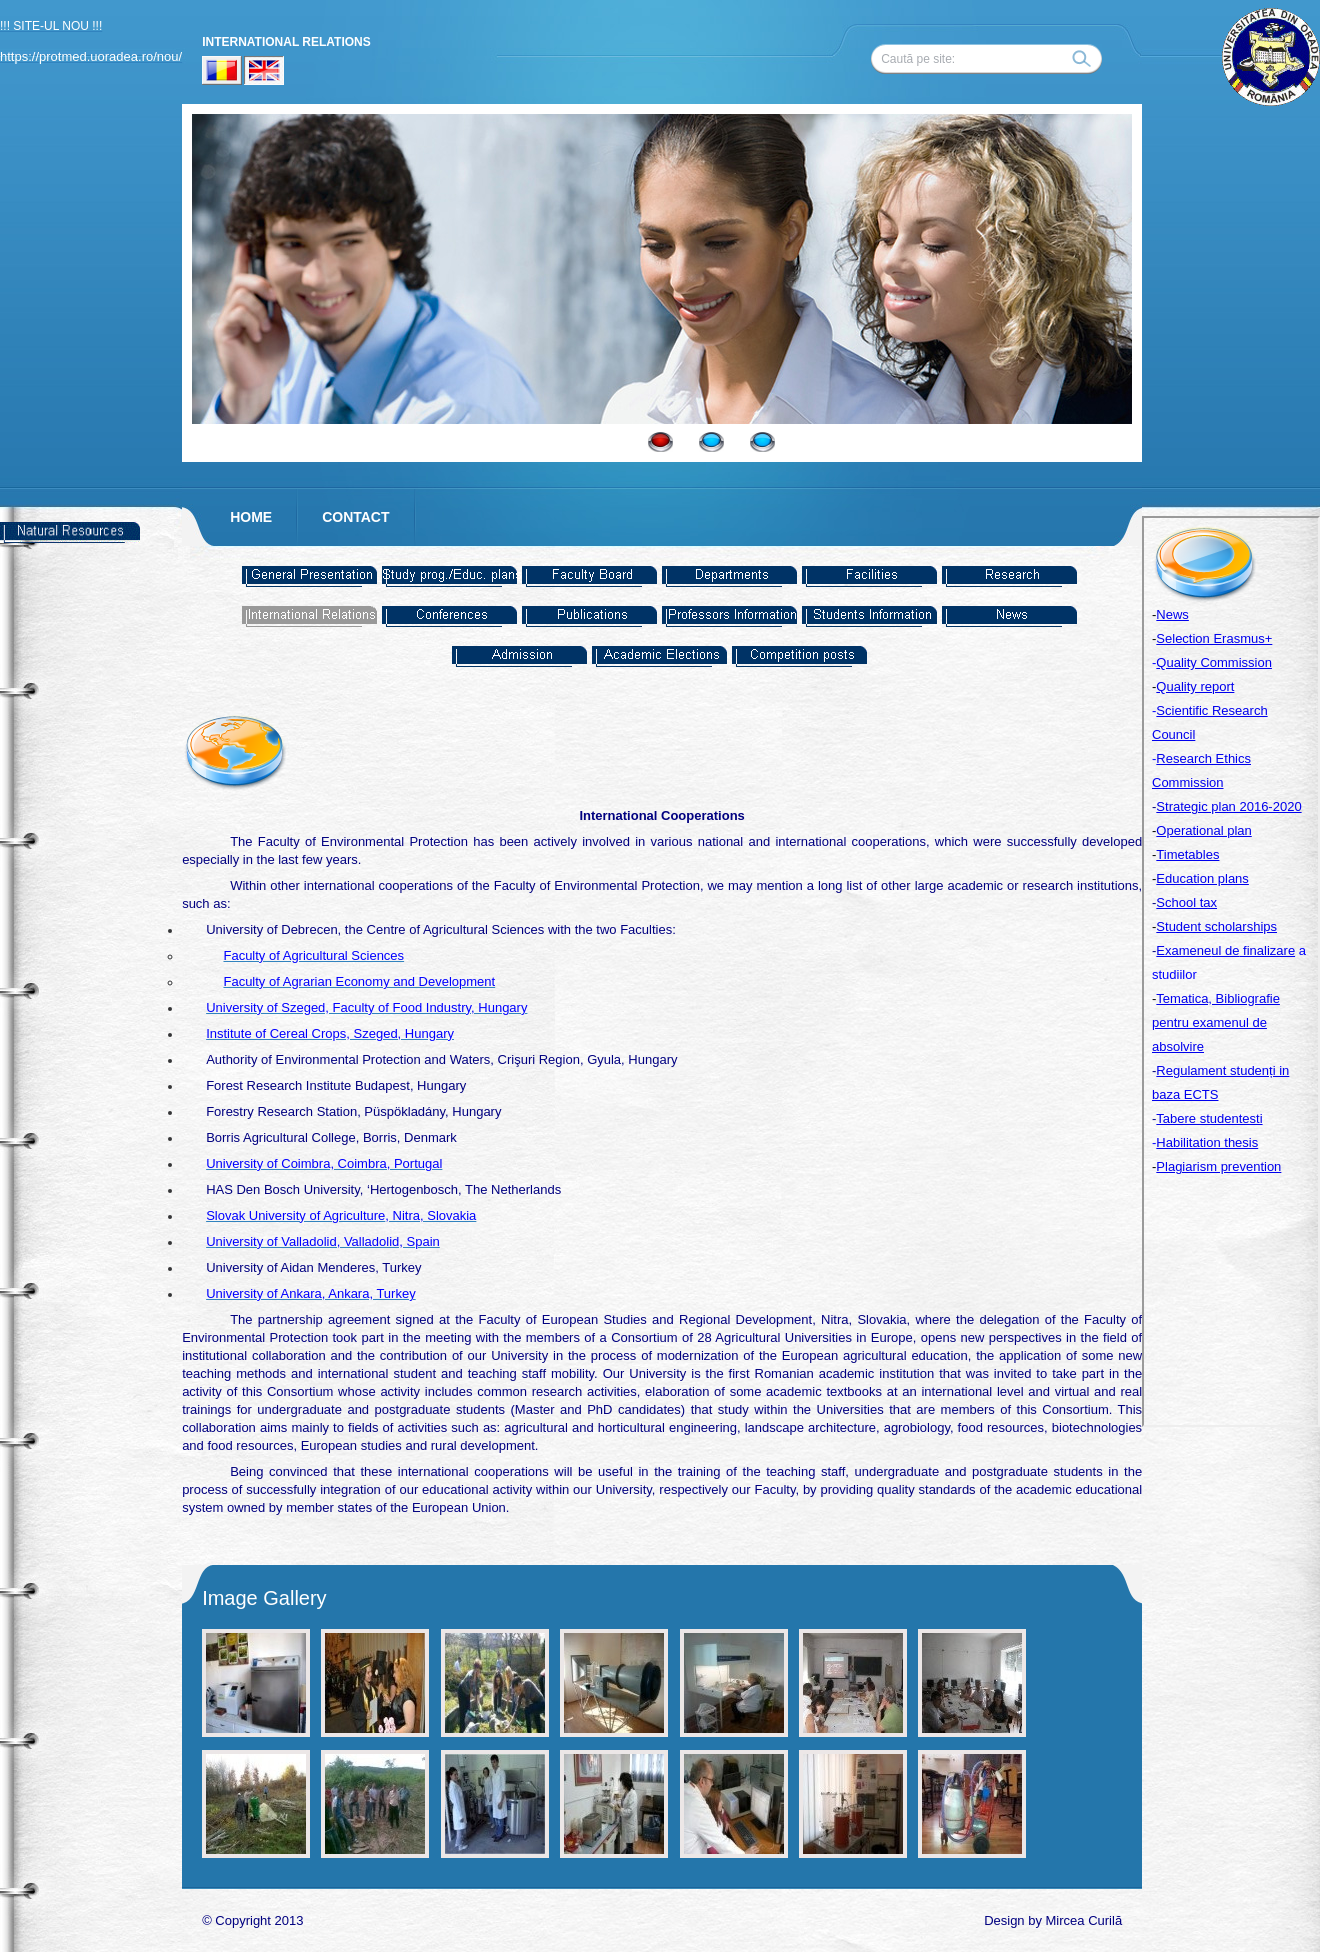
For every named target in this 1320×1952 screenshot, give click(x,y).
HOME (251, 517)
